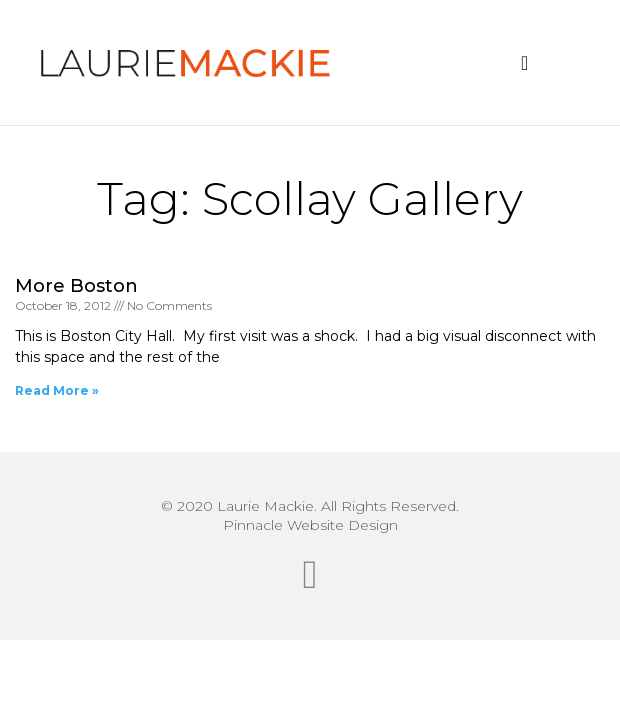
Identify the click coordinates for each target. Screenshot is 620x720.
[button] (524, 63)
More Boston (76, 286)
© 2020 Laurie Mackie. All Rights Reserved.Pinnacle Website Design (310, 515)
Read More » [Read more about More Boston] (57, 390)
